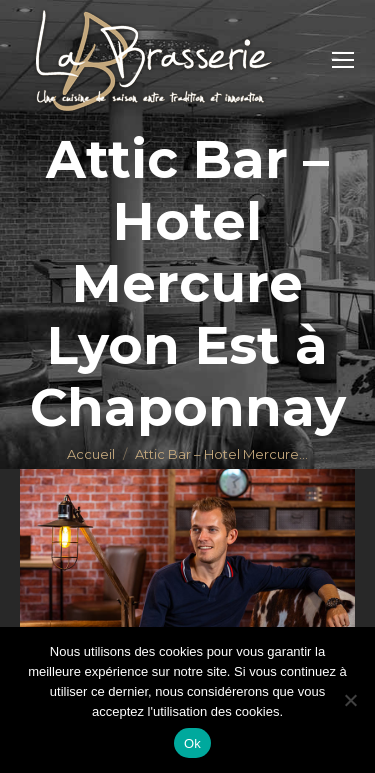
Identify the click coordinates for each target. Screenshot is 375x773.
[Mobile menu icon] (343, 60)
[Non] (350, 700)
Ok (192, 743)
